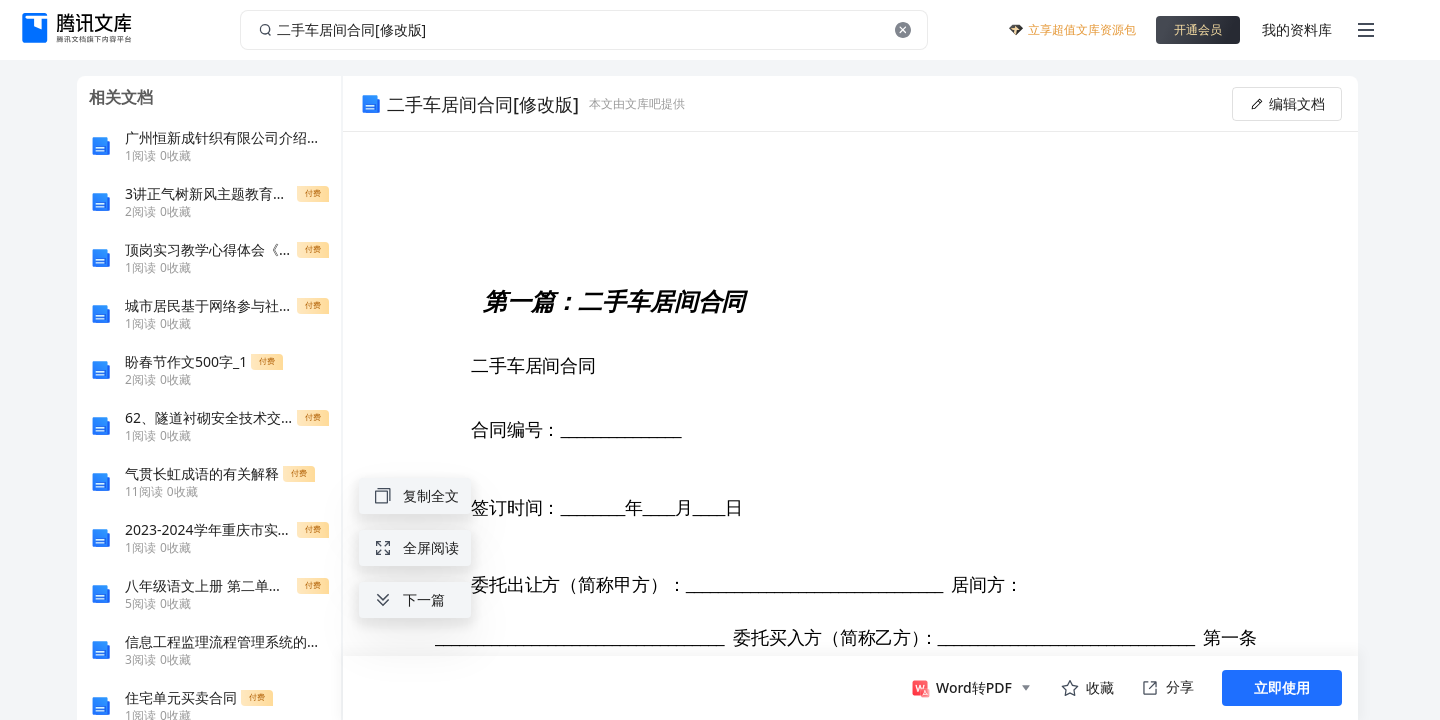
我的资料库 (1297, 29)
